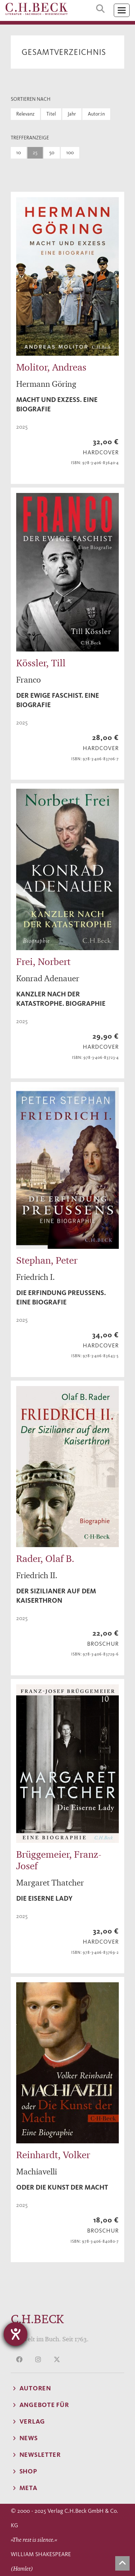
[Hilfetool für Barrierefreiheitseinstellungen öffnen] (15, 2334)
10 (18, 153)
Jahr (72, 114)
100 (70, 153)
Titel (51, 114)
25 (35, 153)
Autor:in (96, 114)
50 (51, 153)
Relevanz (25, 114)
